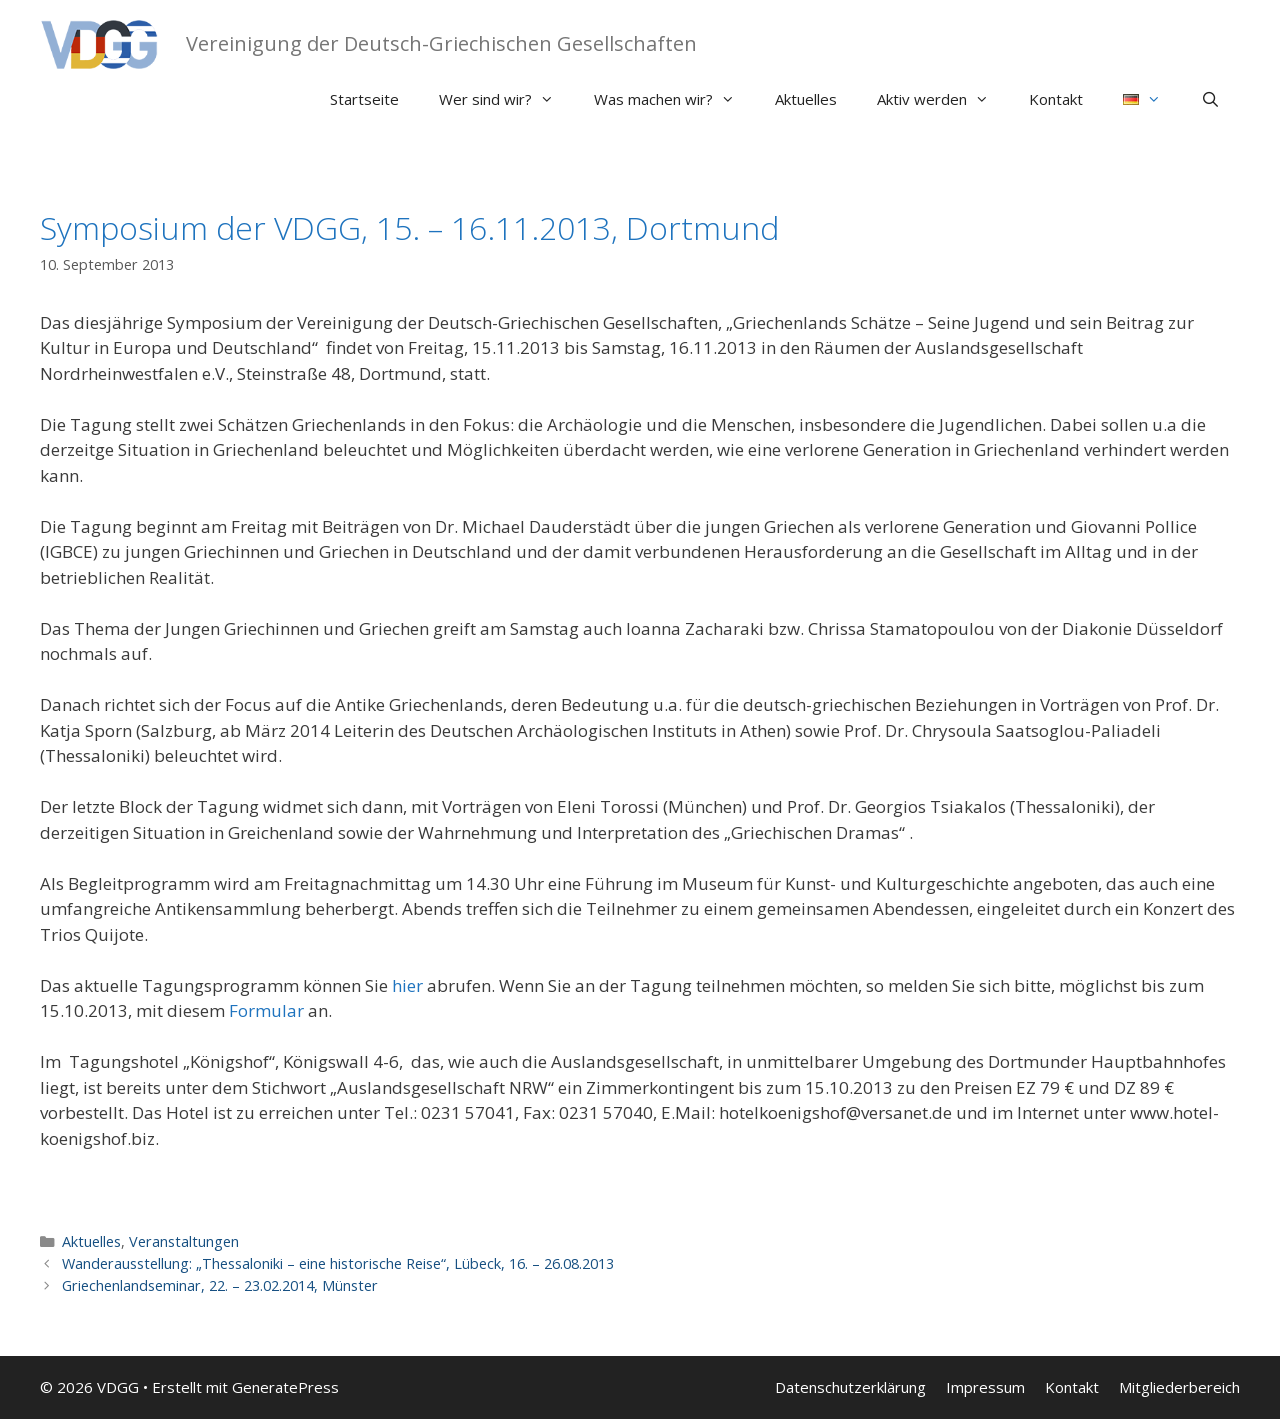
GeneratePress (285, 1387)
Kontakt (1056, 99)
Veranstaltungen (184, 1241)
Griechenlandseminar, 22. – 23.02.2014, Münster (220, 1285)
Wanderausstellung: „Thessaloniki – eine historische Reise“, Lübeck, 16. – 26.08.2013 (338, 1263)
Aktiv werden (943, 99)
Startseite (364, 99)
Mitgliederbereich (1179, 1387)
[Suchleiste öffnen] (1210, 99)
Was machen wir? (674, 99)
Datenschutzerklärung (850, 1387)
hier (407, 985)
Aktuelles (806, 99)
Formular (266, 1010)
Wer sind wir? (506, 99)
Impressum (985, 1387)
